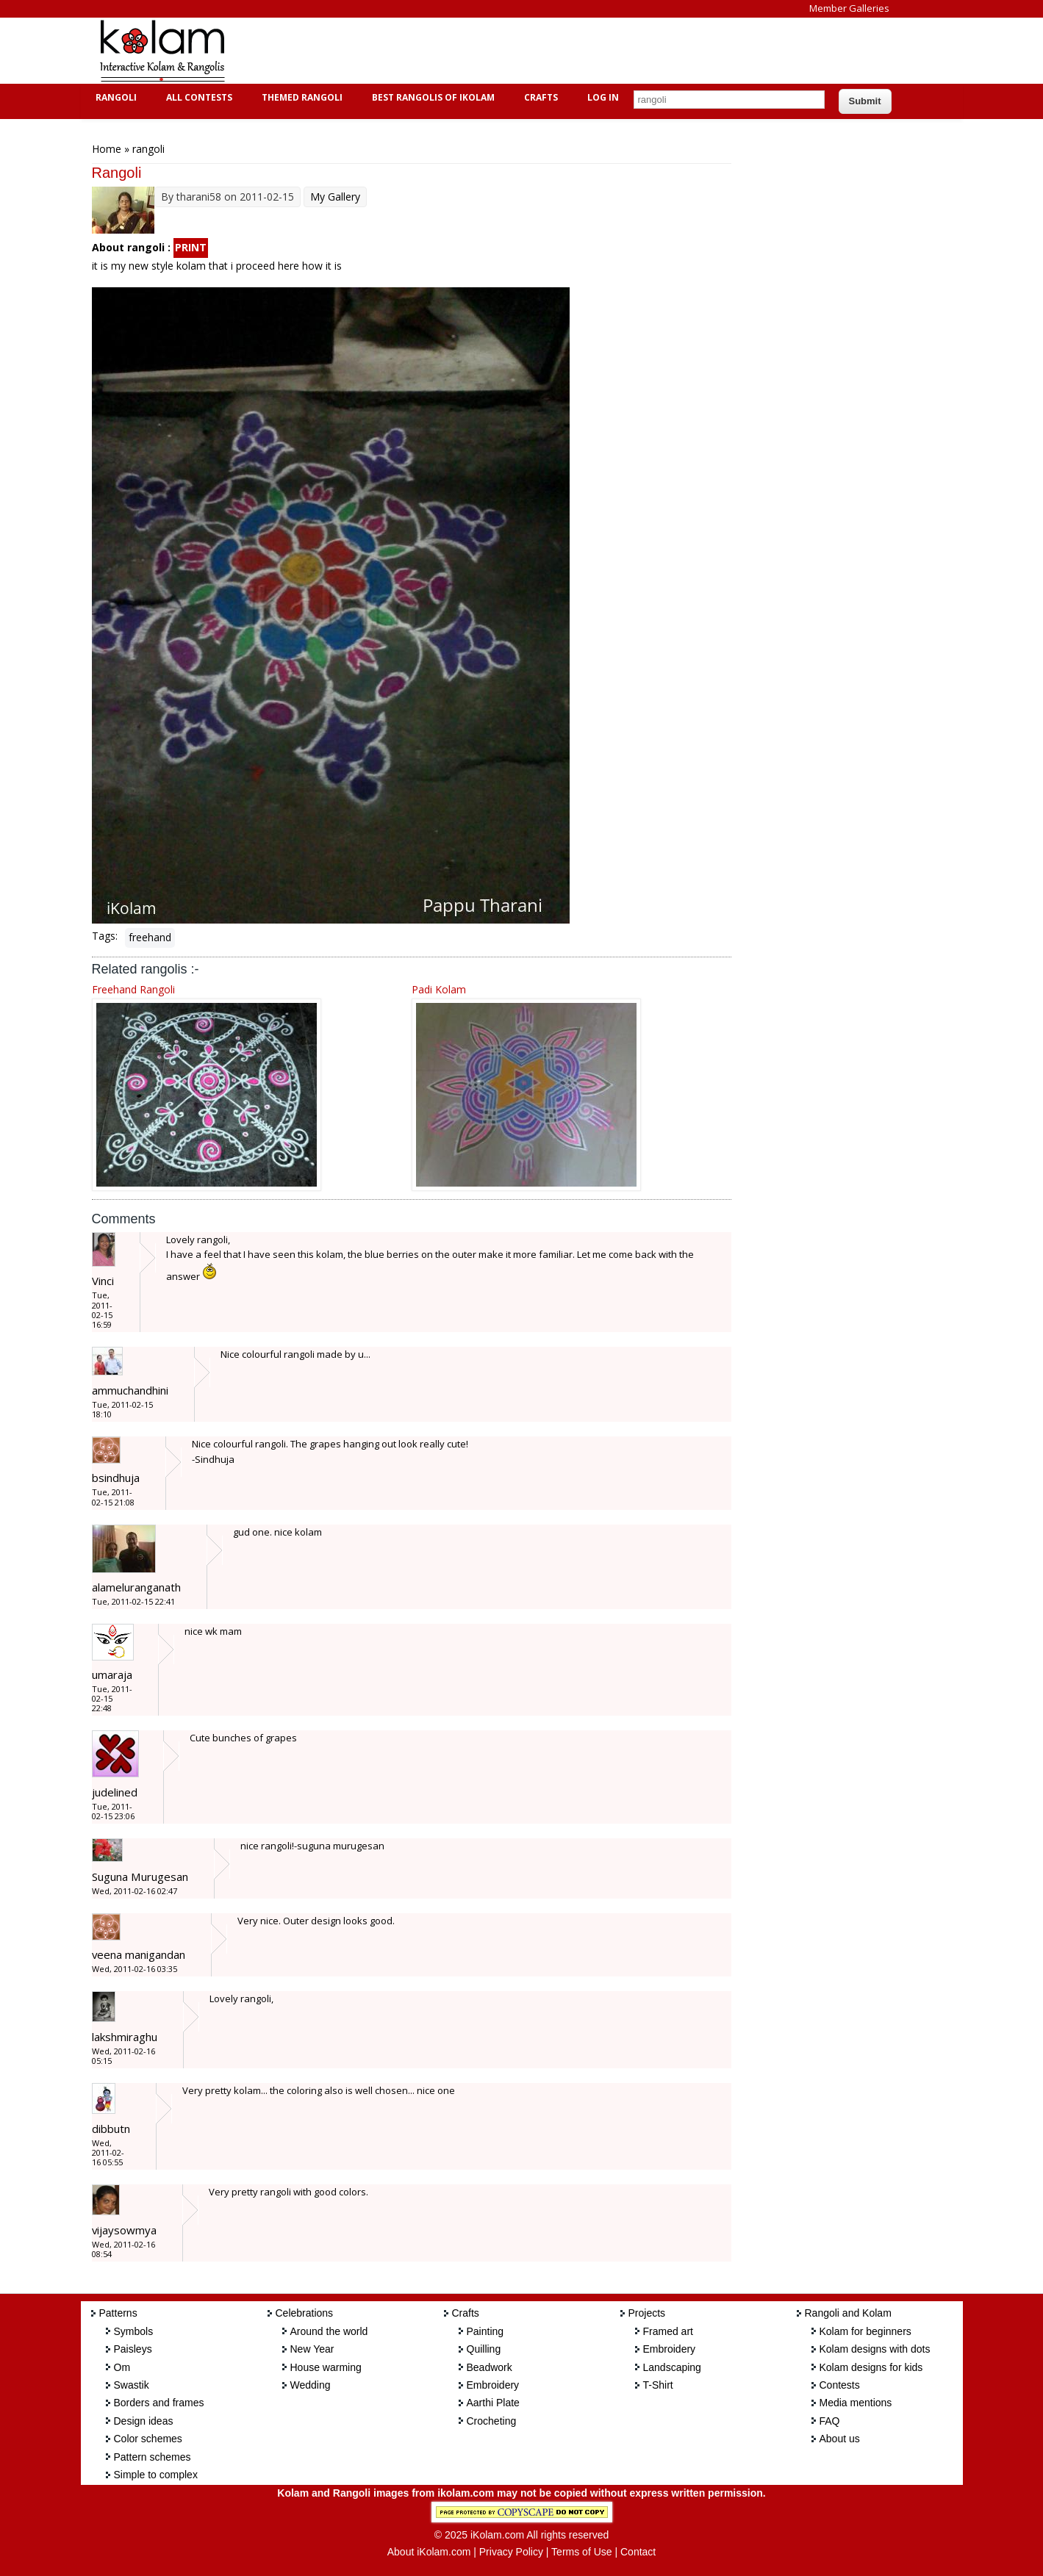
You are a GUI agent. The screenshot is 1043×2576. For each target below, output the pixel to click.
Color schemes (148, 2438)
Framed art (668, 2331)
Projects (647, 2313)
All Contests (197, 97)
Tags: (105, 936)
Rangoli (114, 97)
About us (840, 2438)
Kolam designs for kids (871, 2367)
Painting (485, 2331)
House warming (326, 2367)
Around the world (329, 2331)
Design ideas (143, 2421)
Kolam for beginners (865, 2331)
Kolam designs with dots (875, 2349)
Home (106, 149)
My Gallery (335, 197)
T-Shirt (658, 2385)
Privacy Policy (511, 2552)
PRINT (191, 247)
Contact (638, 2552)
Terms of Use (581, 2552)
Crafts (539, 97)
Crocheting (492, 2421)
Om (122, 2367)
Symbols (134, 2331)
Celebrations (305, 2313)
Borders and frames (159, 2402)
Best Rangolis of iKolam (431, 97)
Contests (840, 2385)
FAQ (830, 2421)
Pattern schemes (152, 2457)
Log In (603, 97)
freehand (150, 937)
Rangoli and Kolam (848, 2313)
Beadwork (489, 2367)
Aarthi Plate (493, 2402)
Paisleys (133, 2349)
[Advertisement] (510, 51)
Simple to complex (156, 2474)
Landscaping (672, 2367)
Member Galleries (849, 8)
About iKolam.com (429, 2552)
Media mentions (856, 2402)
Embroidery (493, 2385)
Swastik (131, 2385)
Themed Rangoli (300, 97)
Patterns (118, 2313)
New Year (312, 2349)
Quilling (484, 2349)
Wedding (310, 2385)
